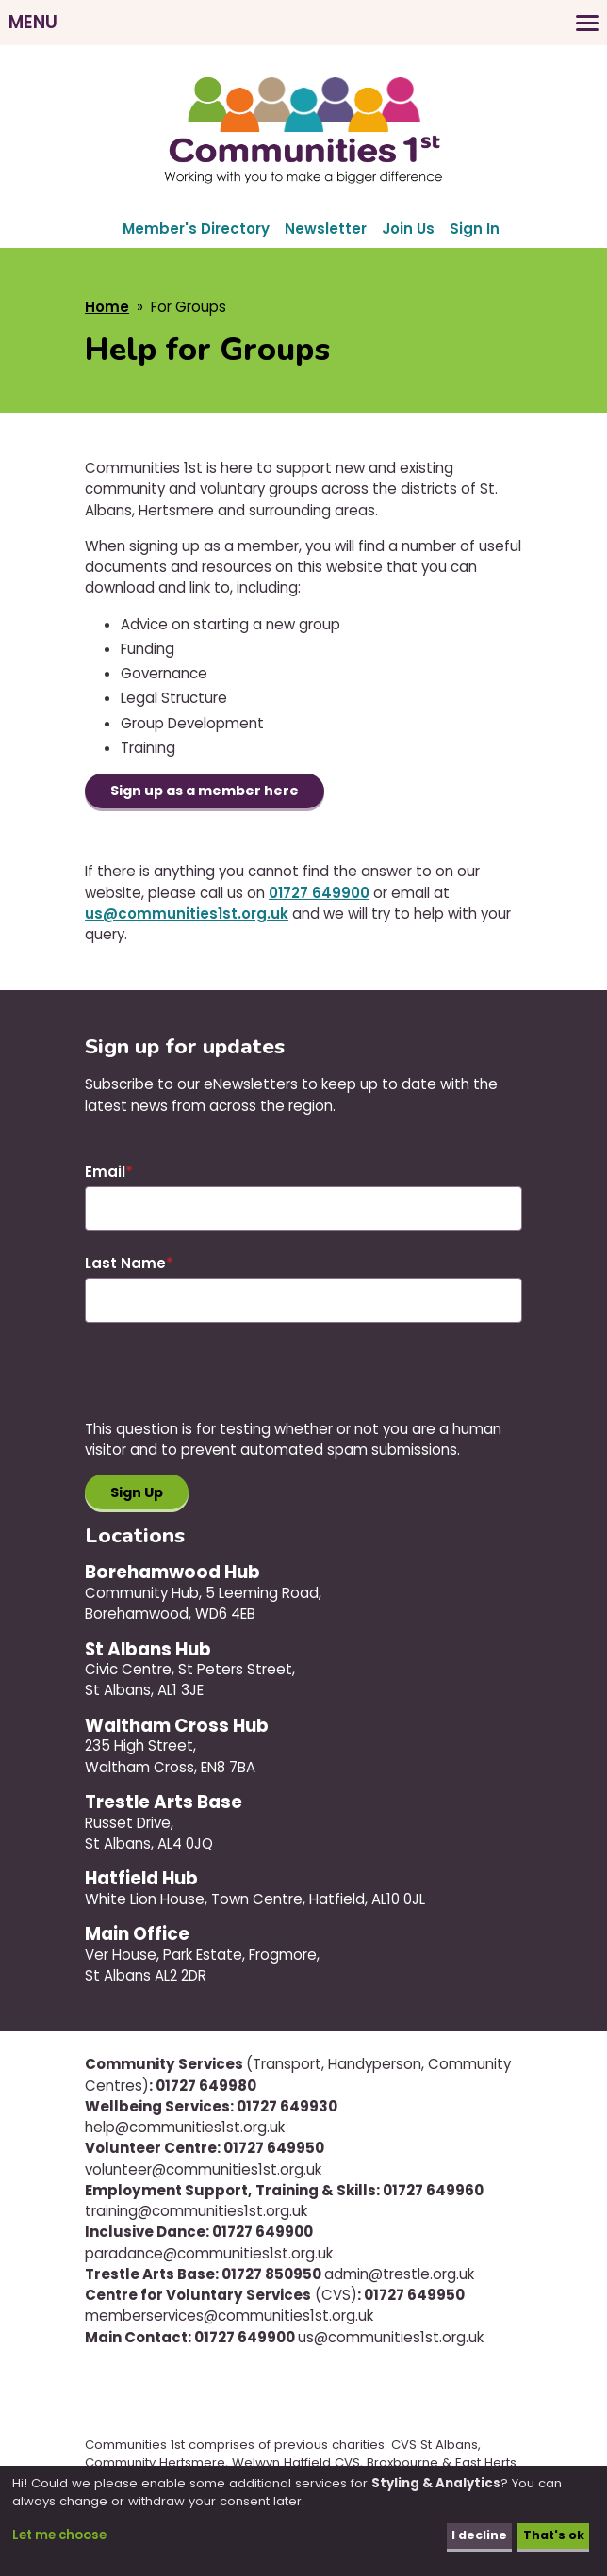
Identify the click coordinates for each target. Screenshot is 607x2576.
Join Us (408, 228)
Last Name (125, 1265)
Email (105, 1172)
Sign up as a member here (210, 792)
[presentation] (228, 1383)
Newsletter (326, 228)
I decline (475, 2536)
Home (107, 307)
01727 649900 (319, 894)
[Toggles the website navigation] (303, 22)
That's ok (551, 2536)
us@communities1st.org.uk (186, 914)
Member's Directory (196, 228)
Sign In (475, 228)
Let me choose (59, 2536)
